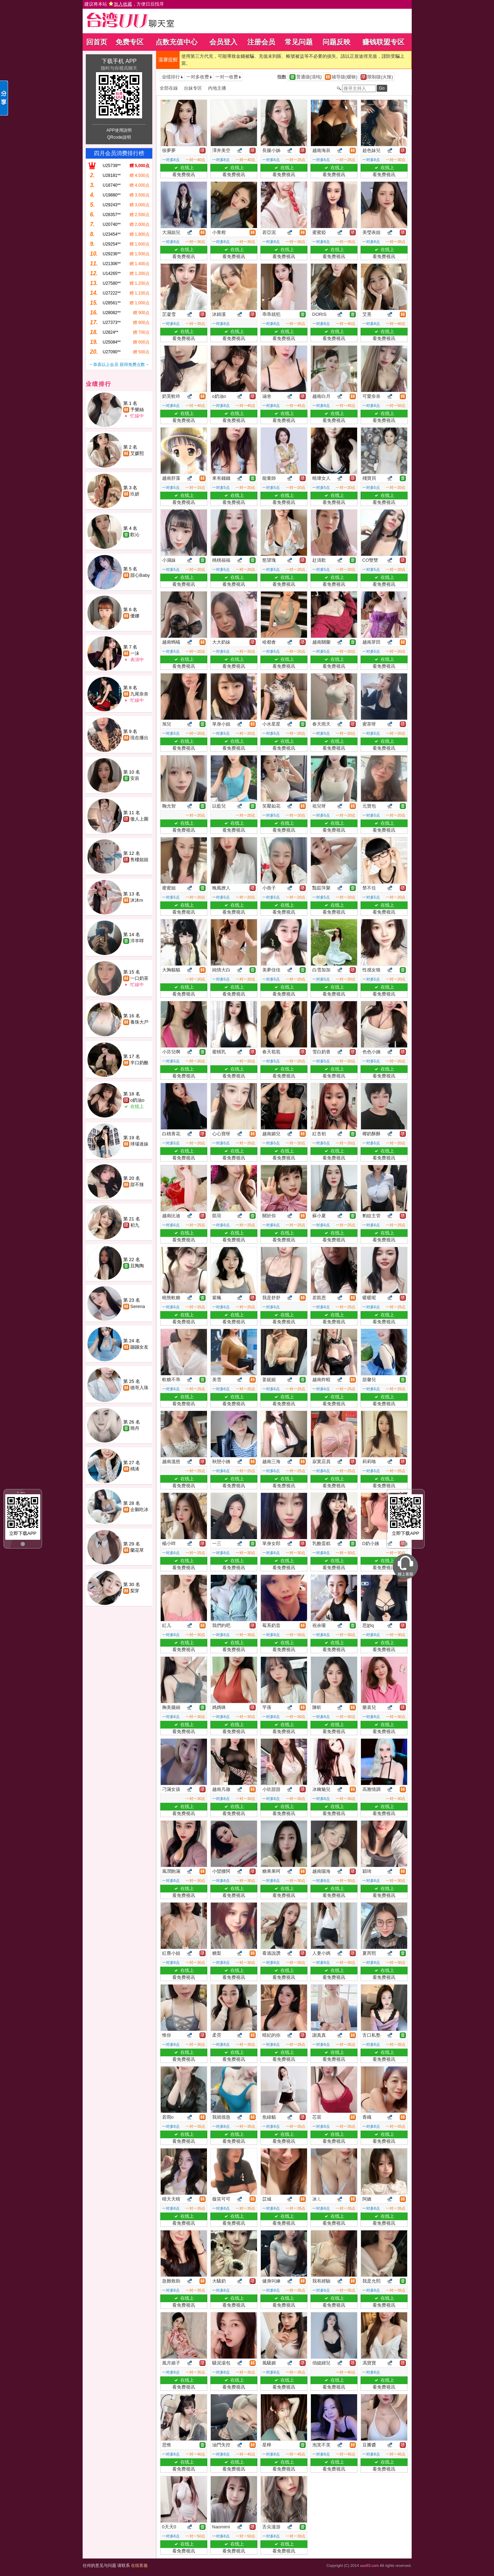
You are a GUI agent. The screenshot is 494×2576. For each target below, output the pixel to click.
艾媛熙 (137, 453)
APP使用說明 (119, 130)
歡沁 (134, 534)
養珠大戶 (139, 1022)
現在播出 (139, 737)
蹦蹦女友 (139, 1347)
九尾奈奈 (139, 694)
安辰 (134, 778)
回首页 (96, 42)
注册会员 (261, 42)
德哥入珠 (139, 1387)
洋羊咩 (137, 940)
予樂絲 (137, 409)
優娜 (134, 615)
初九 (134, 1225)
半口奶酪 (139, 1062)
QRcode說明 (119, 137)
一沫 (134, 653)
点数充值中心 (176, 42)
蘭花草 (137, 1550)
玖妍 (134, 494)
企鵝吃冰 (139, 1509)
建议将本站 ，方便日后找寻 (124, 4)
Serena (137, 1306)
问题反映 (336, 42)
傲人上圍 (139, 819)
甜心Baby (140, 575)
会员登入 (223, 42)
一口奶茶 (139, 978)
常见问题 (299, 42)
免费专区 (130, 42)
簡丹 (134, 1428)
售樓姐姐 (139, 859)
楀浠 (134, 1468)
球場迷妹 (139, 1144)
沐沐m (136, 900)
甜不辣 (137, 1184)
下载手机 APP (119, 61)
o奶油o (137, 1100)
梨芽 (134, 1590)
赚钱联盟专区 (383, 42)
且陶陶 (137, 1265)
